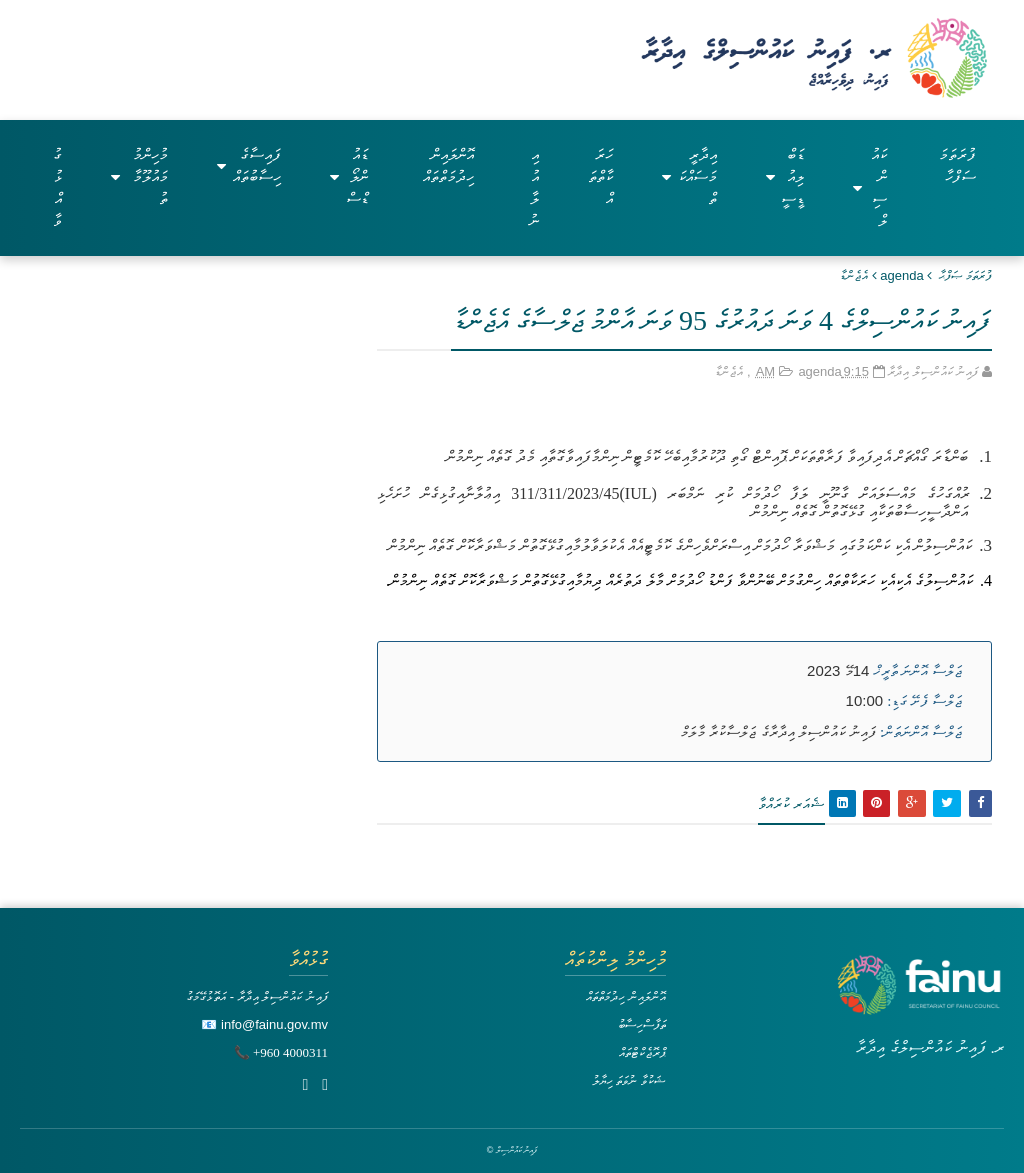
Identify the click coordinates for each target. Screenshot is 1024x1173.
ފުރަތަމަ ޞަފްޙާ (965, 275)
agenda (901, 275)
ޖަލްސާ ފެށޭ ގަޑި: (924, 701)
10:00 (865, 700)
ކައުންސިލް (869, 187)
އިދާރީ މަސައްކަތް (689, 176)
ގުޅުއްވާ (57, 187)
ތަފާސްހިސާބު (642, 1024)
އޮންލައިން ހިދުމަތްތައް (448, 165)
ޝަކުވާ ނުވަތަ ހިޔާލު (629, 1080)
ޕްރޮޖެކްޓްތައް (642, 1052)
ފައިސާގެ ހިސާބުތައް (249, 165)
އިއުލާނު (534, 187)
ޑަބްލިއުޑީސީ (785, 176)
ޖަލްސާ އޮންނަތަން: (921, 732)
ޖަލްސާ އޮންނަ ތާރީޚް (918, 671)
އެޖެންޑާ (854, 275)
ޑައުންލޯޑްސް (349, 176)
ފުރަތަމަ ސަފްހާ (957, 165)
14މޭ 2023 (838, 670)
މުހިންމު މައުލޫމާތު (139, 176)
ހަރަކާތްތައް (600, 176)
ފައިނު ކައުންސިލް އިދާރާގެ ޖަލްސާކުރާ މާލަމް (778, 731)
